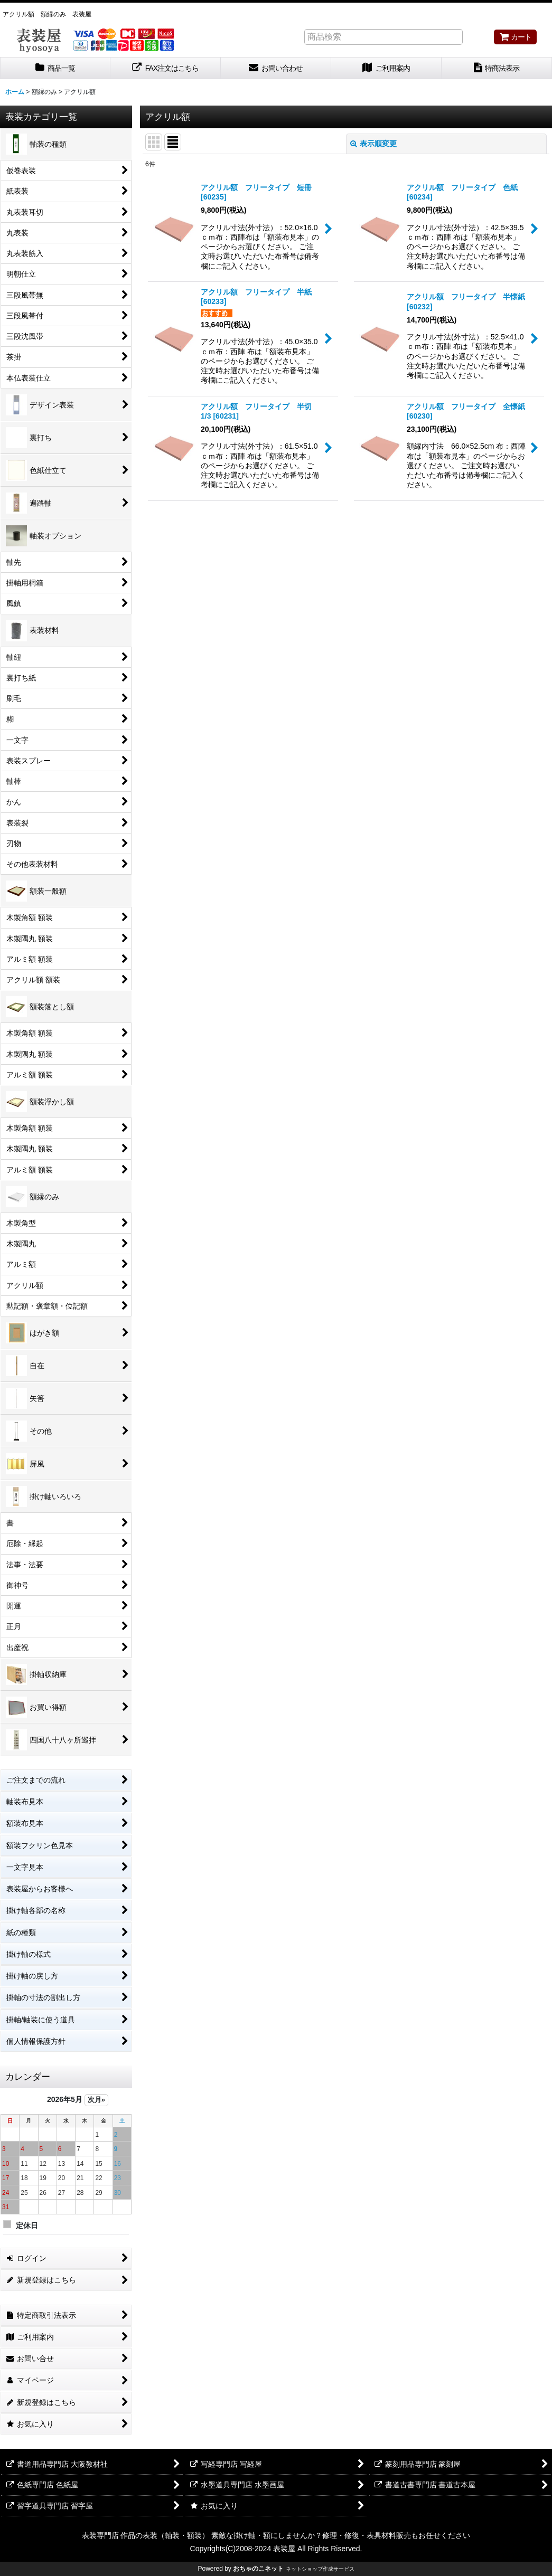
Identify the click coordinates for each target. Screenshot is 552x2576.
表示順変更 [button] (373, 143)
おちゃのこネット (258, 2568)
